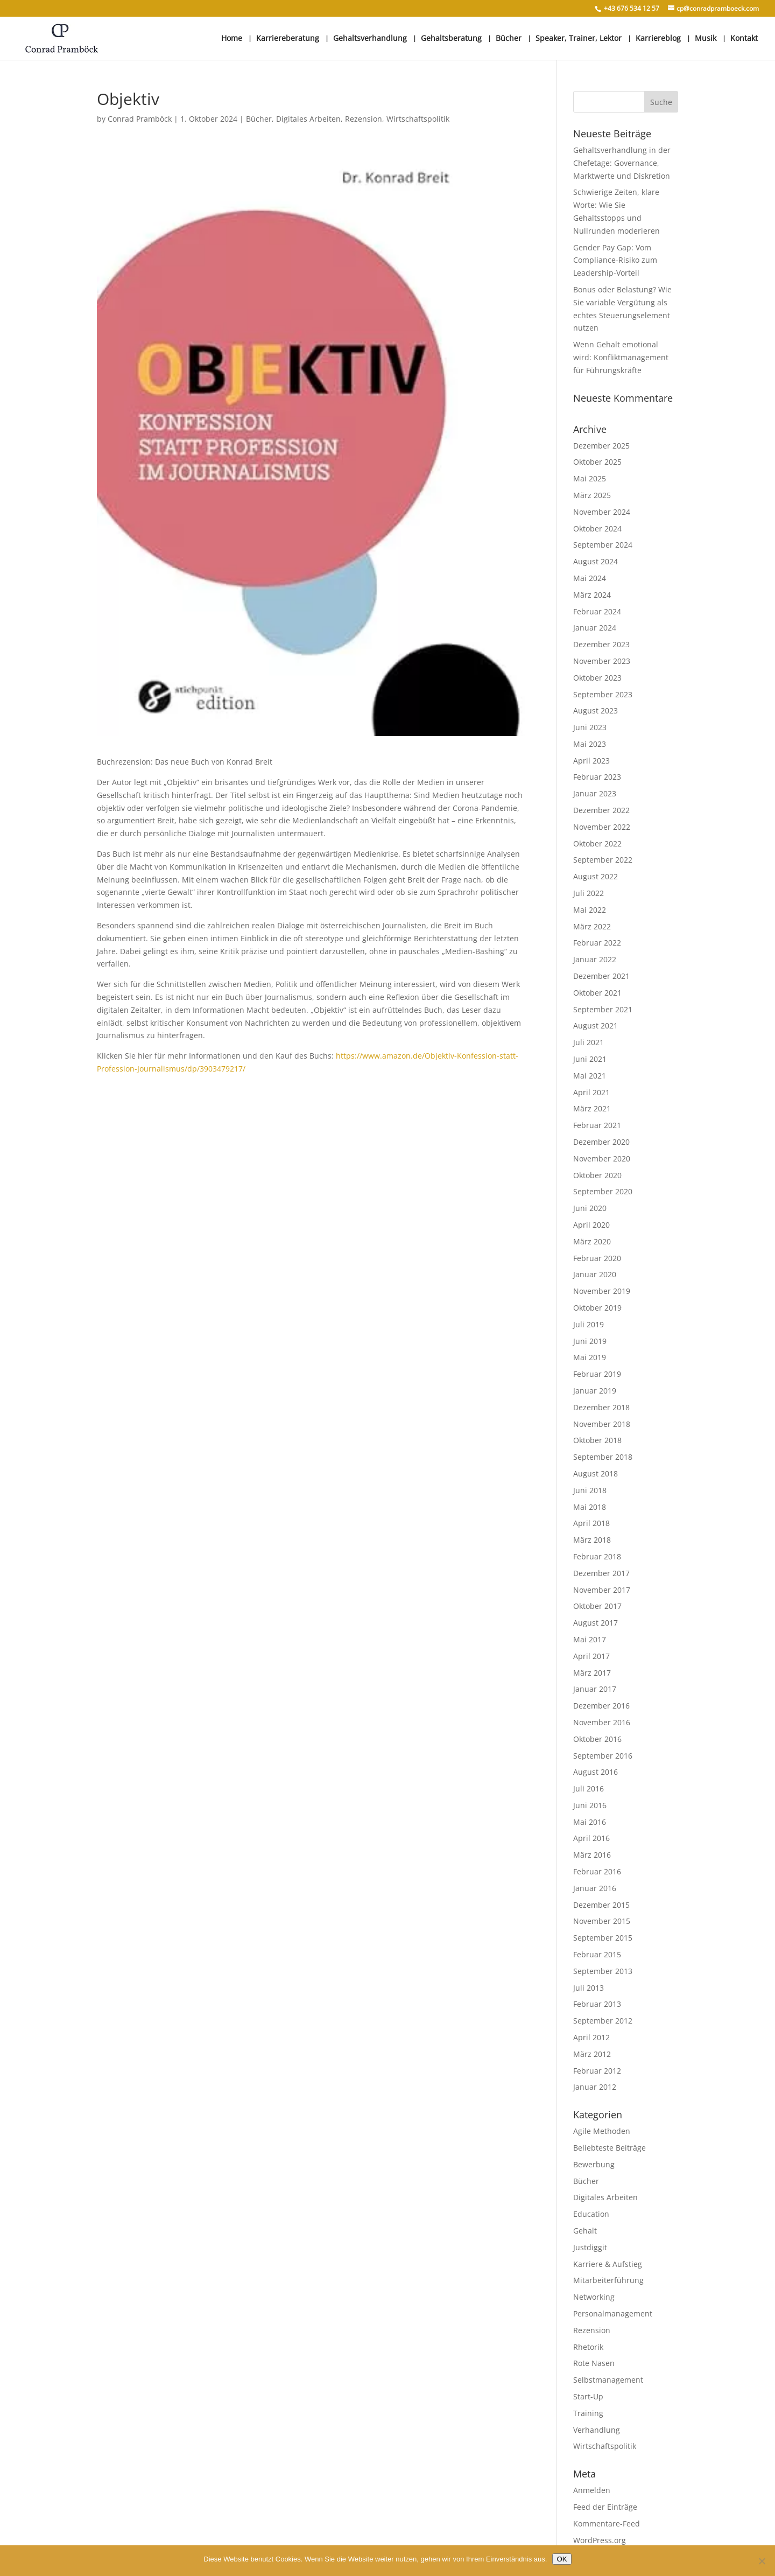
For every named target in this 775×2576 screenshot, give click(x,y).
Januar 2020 (594, 1274)
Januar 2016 (594, 1888)
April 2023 (591, 760)
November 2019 (601, 1291)
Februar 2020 (597, 1258)
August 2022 (595, 876)
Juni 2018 (590, 1490)
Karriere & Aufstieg (607, 2264)
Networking (594, 2297)
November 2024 (601, 512)
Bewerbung (594, 2164)
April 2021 (591, 1092)
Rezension (363, 119)
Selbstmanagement (608, 2380)
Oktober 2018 (597, 1440)
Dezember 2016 (601, 1705)
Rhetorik (588, 2347)
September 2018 (602, 1457)
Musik (705, 38)
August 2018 (595, 1473)
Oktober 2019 (597, 1308)
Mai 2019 (589, 1357)
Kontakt (744, 38)
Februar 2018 (597, 1556)
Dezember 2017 (601, 1573)
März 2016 (592, 1855)
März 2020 (592, 1241)
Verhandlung (596, 2430)
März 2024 (592, 595)
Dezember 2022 (601, 810)
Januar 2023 (594, 793)
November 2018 (601, 1424)
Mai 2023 (589, 744)
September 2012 (602, 2020)
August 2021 (595, 1025)
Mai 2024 (589, 578)
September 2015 (602, 1938)
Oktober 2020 (597, 1175)
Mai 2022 (589, 910)
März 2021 (592, 1108)
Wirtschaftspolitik (417, 119)
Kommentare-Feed (606, 2523)
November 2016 (601, 1722)
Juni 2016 (590, 1805)
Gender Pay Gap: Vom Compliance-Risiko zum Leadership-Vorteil (615, 260)
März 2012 (592, 2054)
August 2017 (595, 1623)
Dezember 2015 (601, 1905)
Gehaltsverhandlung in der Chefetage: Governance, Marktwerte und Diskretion (622, 163)
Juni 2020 (590, 1208)
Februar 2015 (597, 1954)
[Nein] (761, 2561)
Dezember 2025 (601, 445)
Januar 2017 (594, 1689)
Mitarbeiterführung (608, 2280)
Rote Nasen (594, 2363)
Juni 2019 (590, 1341)
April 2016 (591, 1838)
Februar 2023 (597, 777)
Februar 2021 (597, 1125)
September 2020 (602, 1191)
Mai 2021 (589, 1075)
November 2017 (601, 1590)
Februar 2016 (597, 1871)
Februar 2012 (597, 2071)
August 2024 (595, 561)
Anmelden (591, 2490)
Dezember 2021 (601, 976)
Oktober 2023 (597, 678)
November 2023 (601, 661)
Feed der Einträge (605, 2507)
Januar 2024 (594, 627)
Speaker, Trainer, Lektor (579, 38)
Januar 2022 (594, 959)
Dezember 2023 (601, 644)
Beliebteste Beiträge (609, 2148)
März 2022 (592, 926)
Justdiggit (590, 2247)
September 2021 (602, 1009)
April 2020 (591, 1225)
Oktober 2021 (597, 993)
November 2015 (601, 1921)
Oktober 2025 (597, 462)
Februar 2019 (597, 1374)
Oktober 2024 (597, 528)
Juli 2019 (588, 1324)
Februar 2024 (597, 611)
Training (588, 2413)
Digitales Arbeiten (308, 119)
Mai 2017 (589, 1639)
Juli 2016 (588, 1788)
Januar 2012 (594, 2087)
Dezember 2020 (601, 1142)
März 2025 (592, 495)
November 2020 (601, 1158)
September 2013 (602, 1971)
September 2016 (602, 1756)
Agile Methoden (601, 2131)
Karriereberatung (287, 38)
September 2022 (602, 860)
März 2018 (592, 1540)
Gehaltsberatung (451, 38)
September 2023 (602, 694)
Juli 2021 (588, 1042)
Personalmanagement (612, 2313)
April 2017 (591, 1656)
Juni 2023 (590, 727)
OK (561, 2559)
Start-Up (588, 2396)
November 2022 (601, 827)
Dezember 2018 (601, 1407)
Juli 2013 (588, 1988)
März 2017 (592, 1673)
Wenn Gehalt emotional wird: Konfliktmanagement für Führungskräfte (620, 357)
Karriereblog (658, 38)
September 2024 (602, 545)
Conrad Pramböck (140, 119)
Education (591, 2214)
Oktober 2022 (597, 843)
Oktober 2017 (597, 1606)
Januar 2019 (594, 1390)
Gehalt (585, 2230)
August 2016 (595, 1772)
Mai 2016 (589, 1822)
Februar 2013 (597, 2004)
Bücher (509, 38)
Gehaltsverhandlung (370, 38)
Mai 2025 (589, 478)
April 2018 (591, 1523)
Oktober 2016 (597, 1739)
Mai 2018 (589, 1507)
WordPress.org (599, 2540)
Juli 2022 (588, 893)
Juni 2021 (590, 1059)
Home (231, 38)
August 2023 (595, 710)
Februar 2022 (597, 942)
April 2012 (591, 2037)
